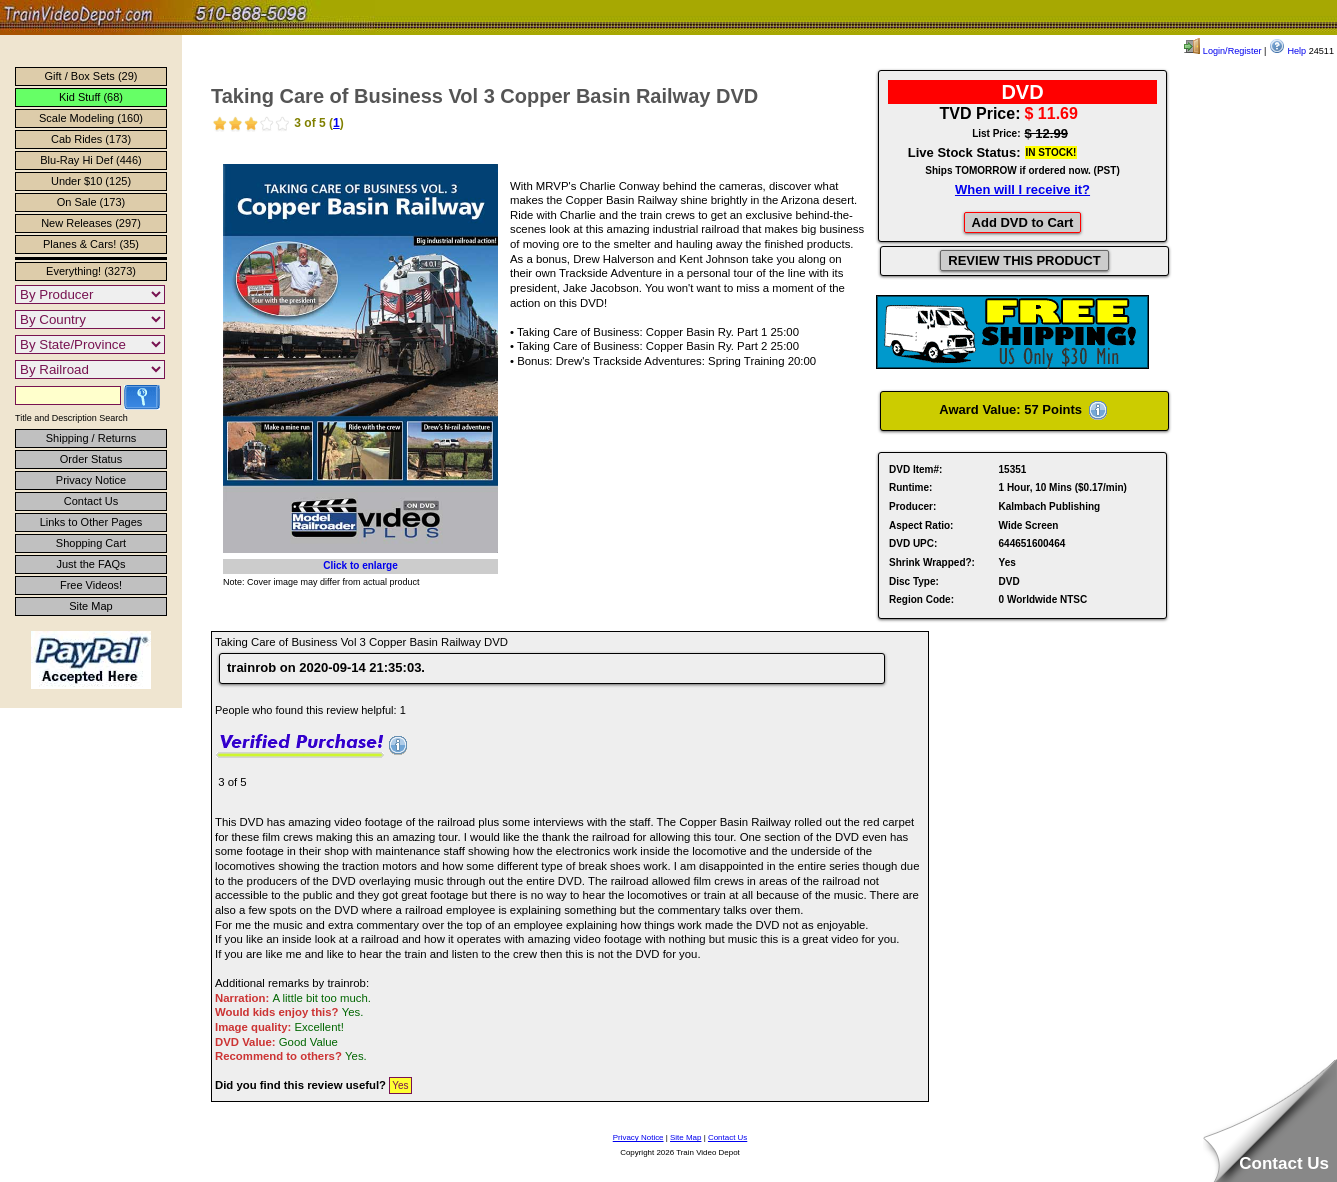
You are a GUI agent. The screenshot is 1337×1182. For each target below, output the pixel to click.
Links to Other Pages (91, 522)
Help (1287, 51)
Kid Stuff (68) (91, 97)
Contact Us (91, 501)
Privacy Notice (91, 480)
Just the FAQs (90, 564)
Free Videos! (91, 585)
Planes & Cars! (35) (91, 244)
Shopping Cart (91, 543)
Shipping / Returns (91, 438)
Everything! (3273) (91, 271)
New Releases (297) (91, 223)
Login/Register (1222, 51)
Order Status (91, 459)
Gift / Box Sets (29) (91, 76)
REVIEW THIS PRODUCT (1024, 260)
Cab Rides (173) (91, 139)
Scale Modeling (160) (91, 118)
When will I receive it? (1022, 189)
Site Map (90, 606)
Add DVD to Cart (1023, 222)
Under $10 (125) (91, 181)
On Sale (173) (91, 202)
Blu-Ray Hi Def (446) (90, 160)
